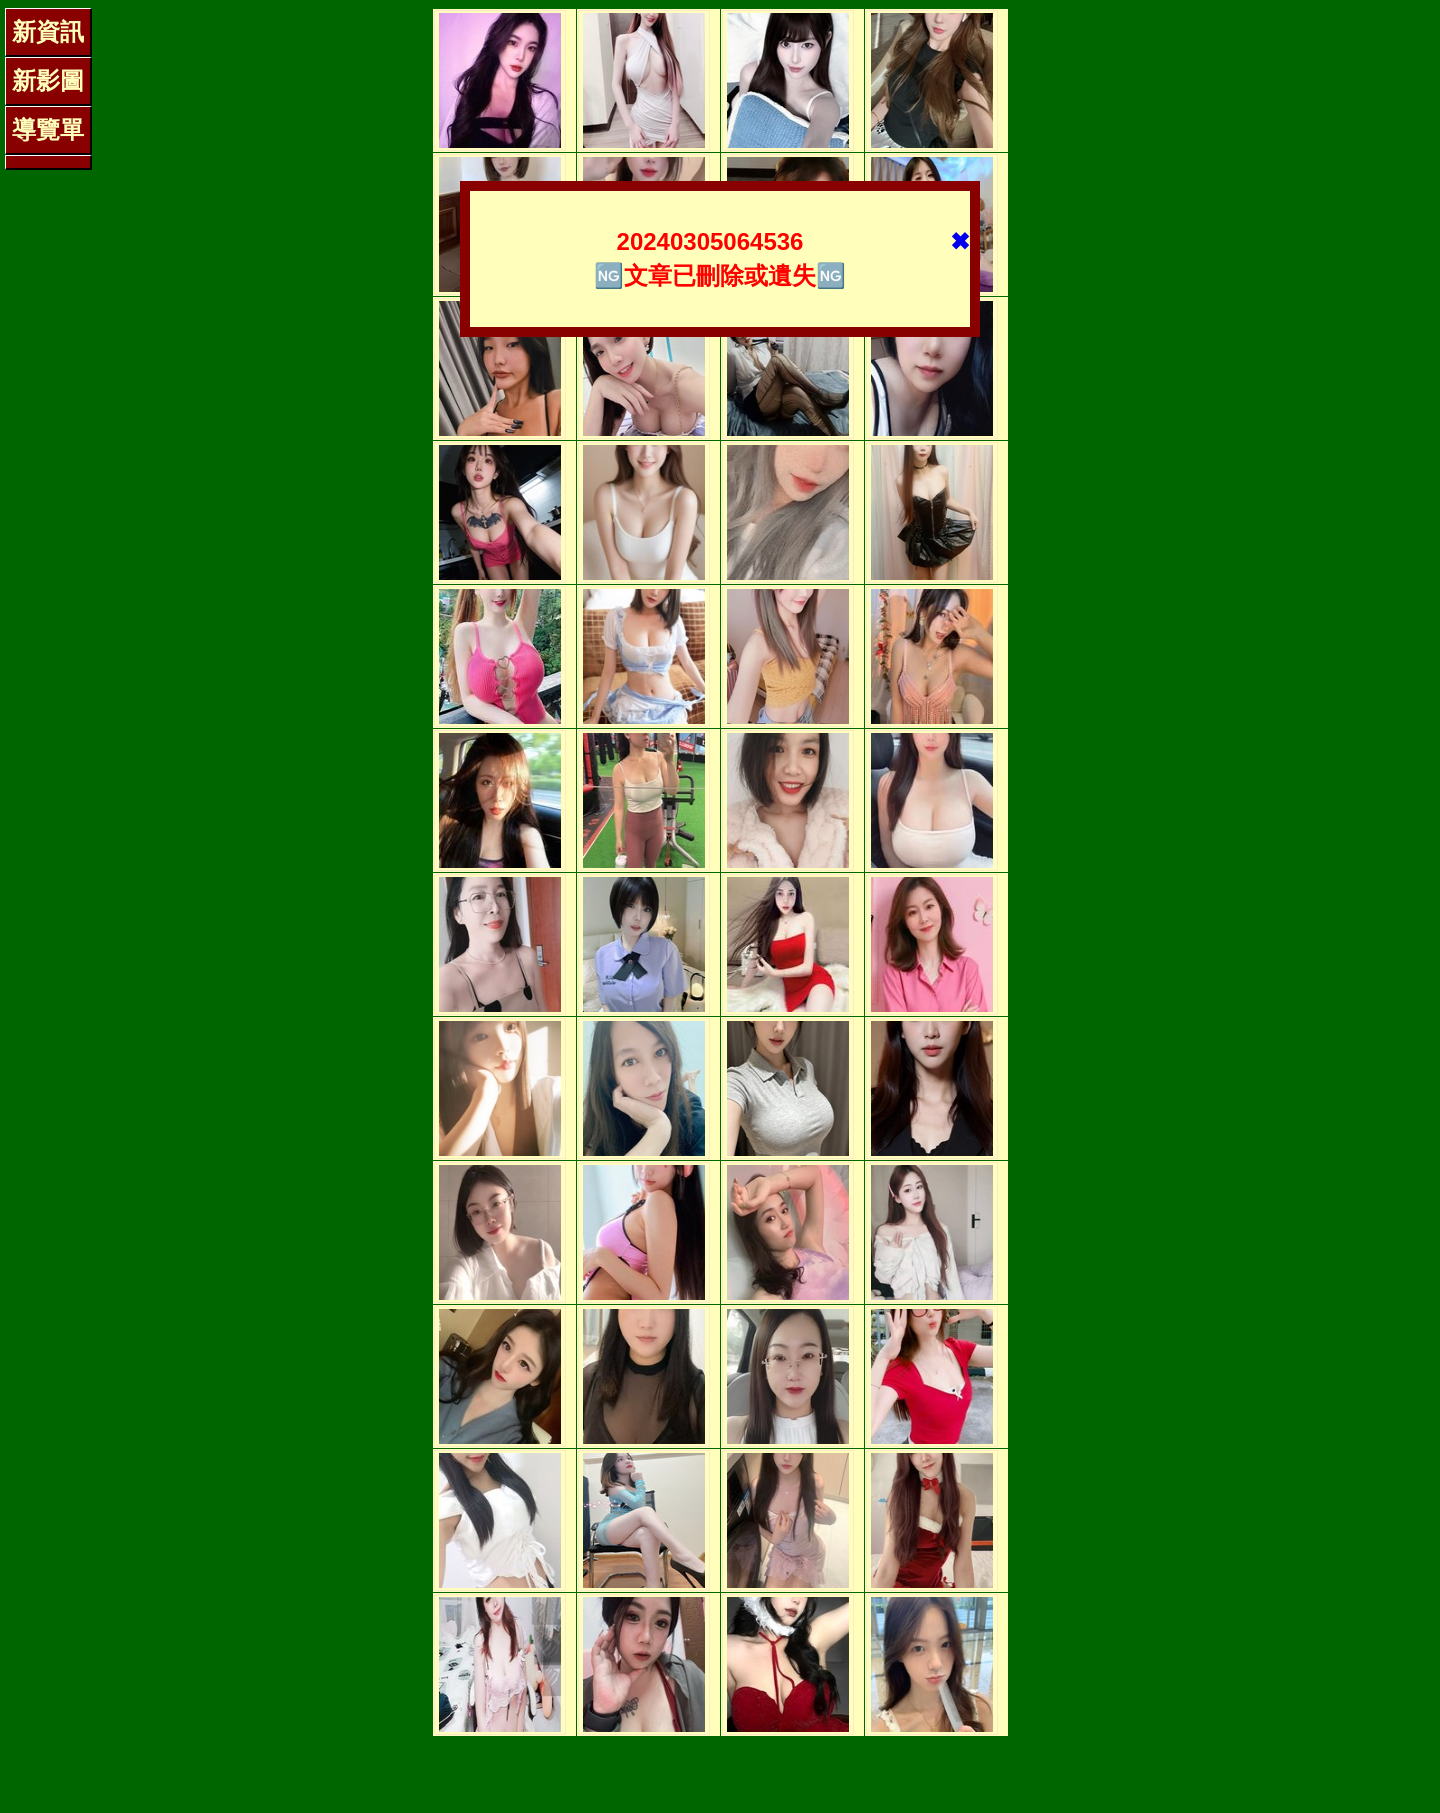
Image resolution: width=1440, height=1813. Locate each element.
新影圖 (48, 80)
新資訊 (48, 31)
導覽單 (48, 129)
